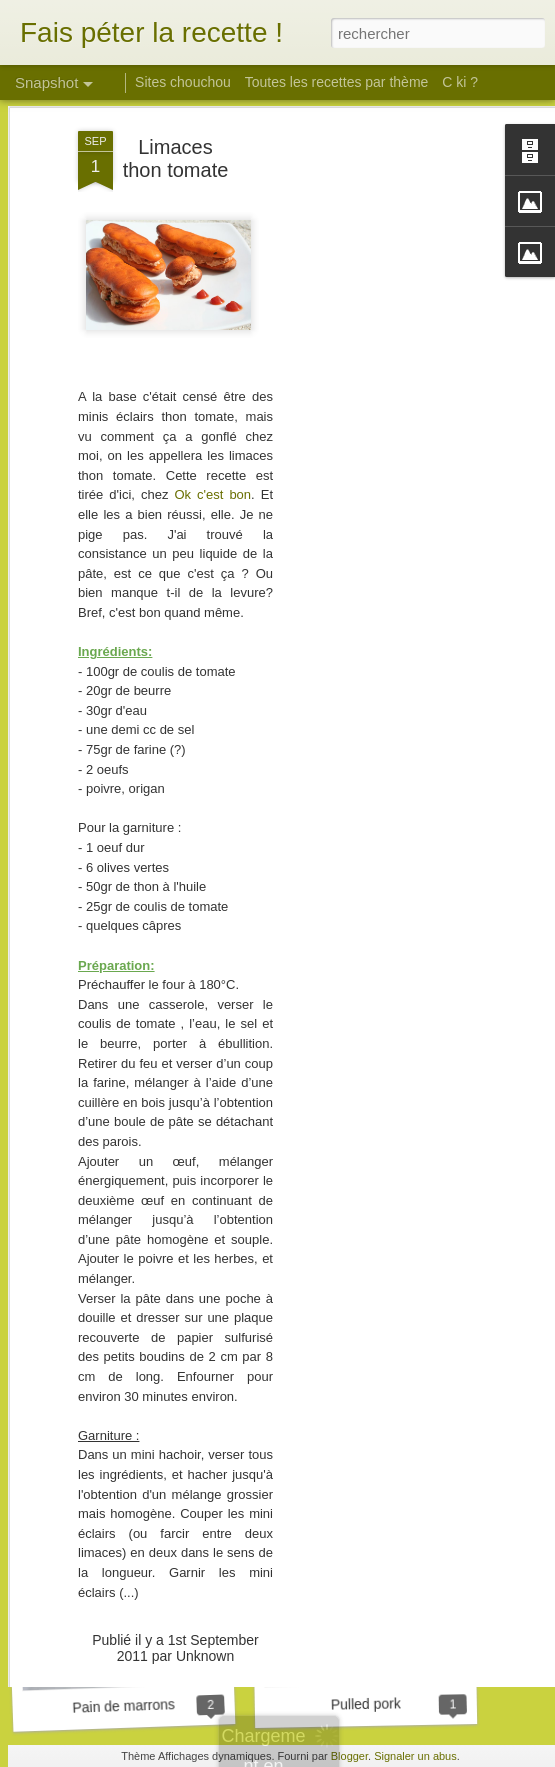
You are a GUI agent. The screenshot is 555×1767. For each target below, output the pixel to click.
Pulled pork (366, 1703)
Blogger (349, 1756)
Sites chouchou (183, 82)
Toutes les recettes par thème (337, 82)
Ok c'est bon (212, 415)
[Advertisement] (383, 367)
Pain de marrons (123, 1706)
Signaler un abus (415, 1756)
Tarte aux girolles (369, 1443)
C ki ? (460, 82)
